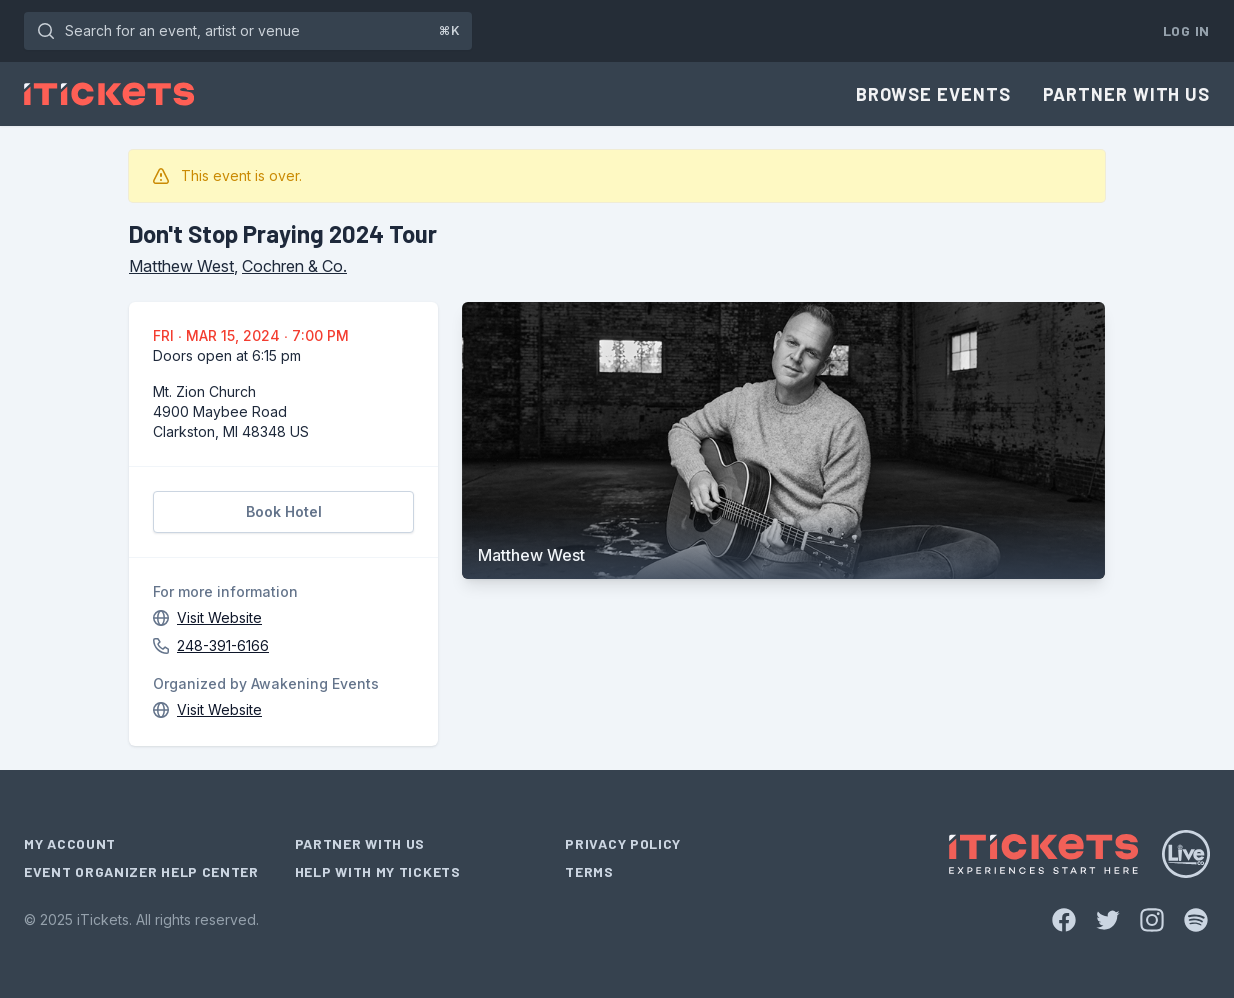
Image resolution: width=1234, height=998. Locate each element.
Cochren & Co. (294, 266)
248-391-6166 (223, 645)
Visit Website (219, 617)
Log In (1186, 30)
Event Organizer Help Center (141, 871)
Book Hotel (284, 511)
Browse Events (933, 94)
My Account (70, 843)
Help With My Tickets (378, 871)
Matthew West (181, 266)
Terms (589, 871)
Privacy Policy (623, 843)
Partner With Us (1127, 94)
